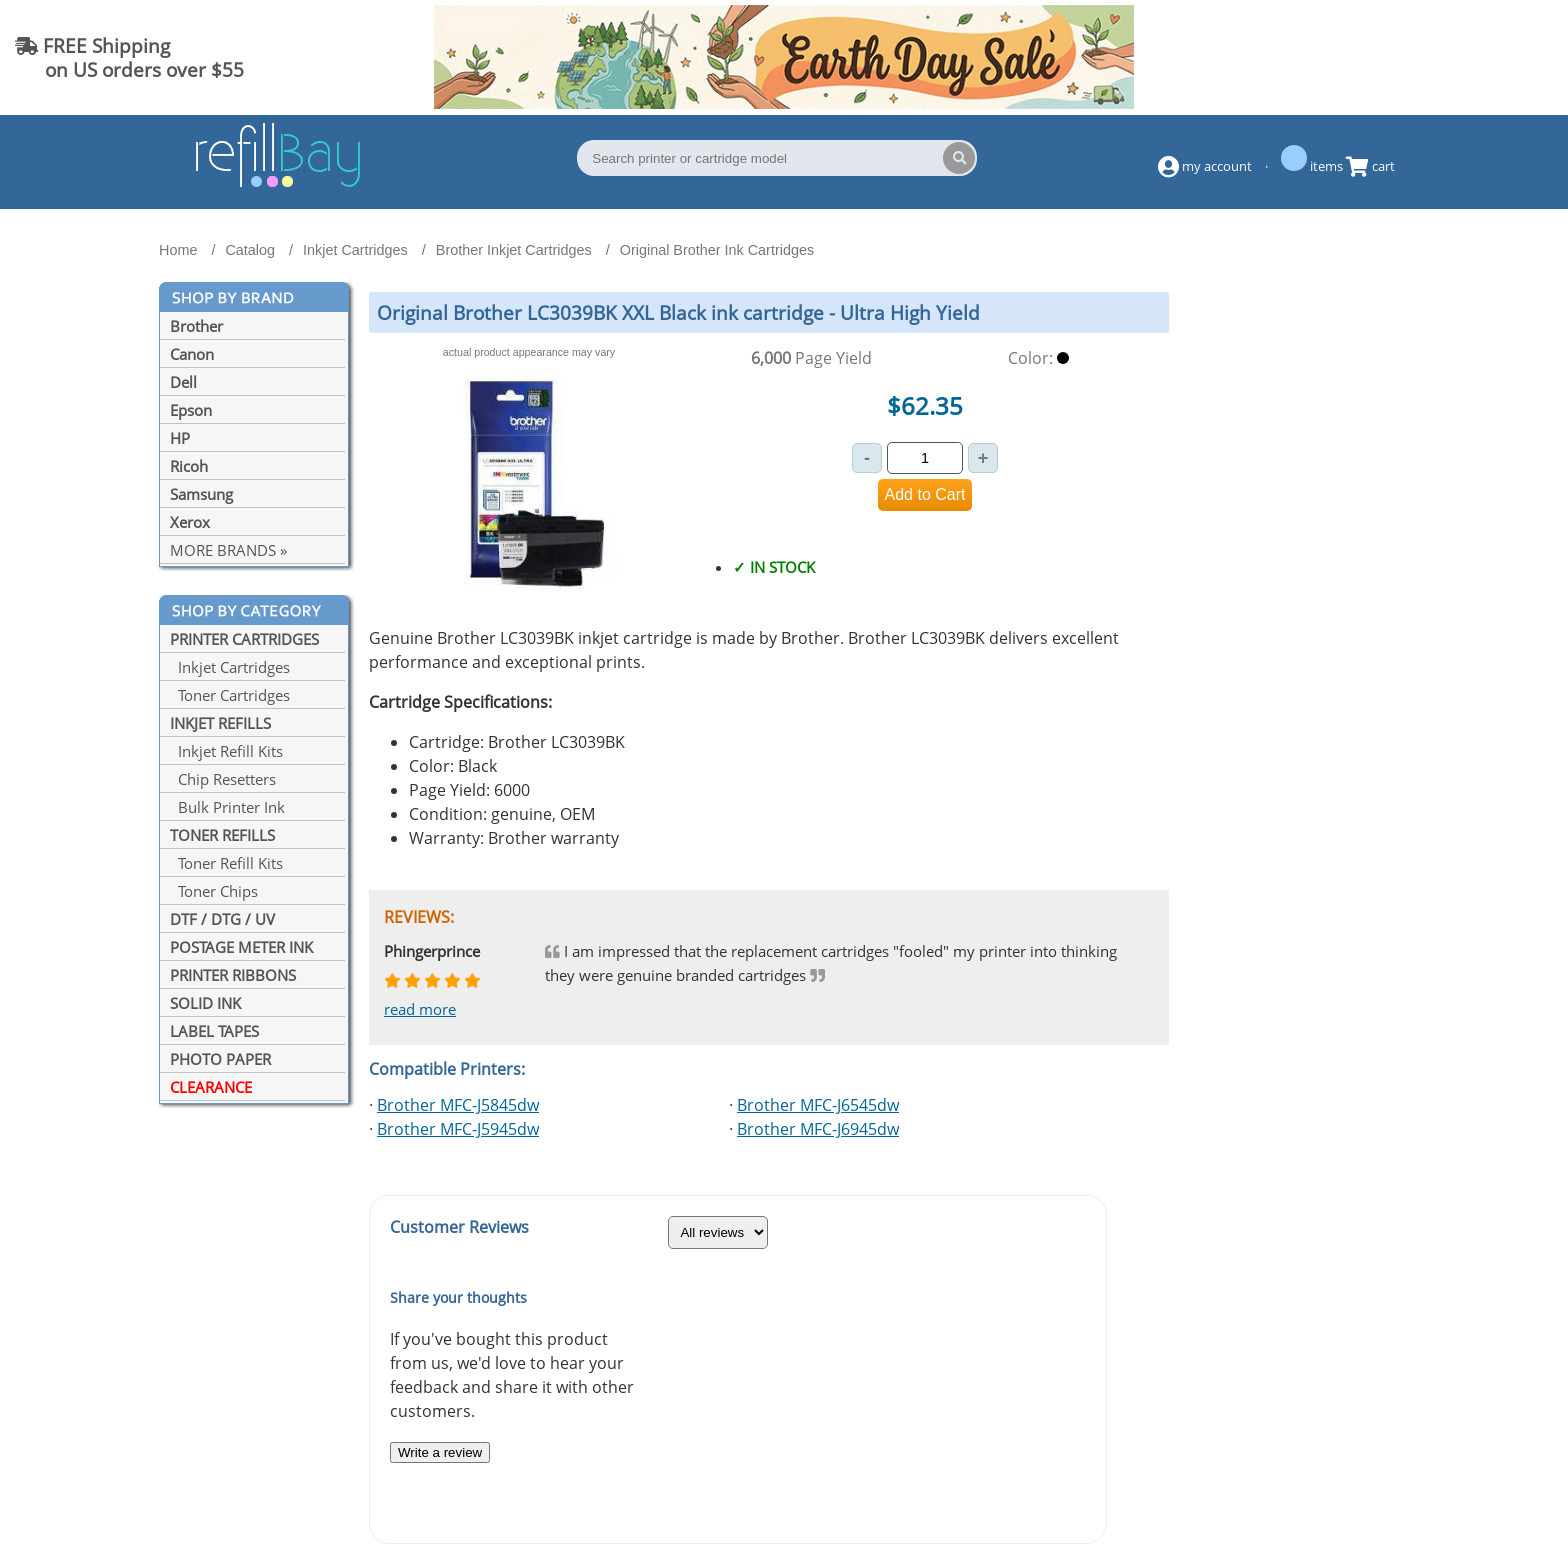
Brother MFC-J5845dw (458, 1105)
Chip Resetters (223, 779)
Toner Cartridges (230, 695)
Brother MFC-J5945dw (458, 1129)
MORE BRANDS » (228, 550)
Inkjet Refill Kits (226, 751)
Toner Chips (214, 891)
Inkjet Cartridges (230, 667)
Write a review (440, 1452)
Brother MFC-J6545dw (818, 1105)
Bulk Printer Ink (227, 807)
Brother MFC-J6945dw (818, 1129)
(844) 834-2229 (1472, 57)
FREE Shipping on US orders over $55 (129, 57)
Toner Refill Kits (226, 863)
